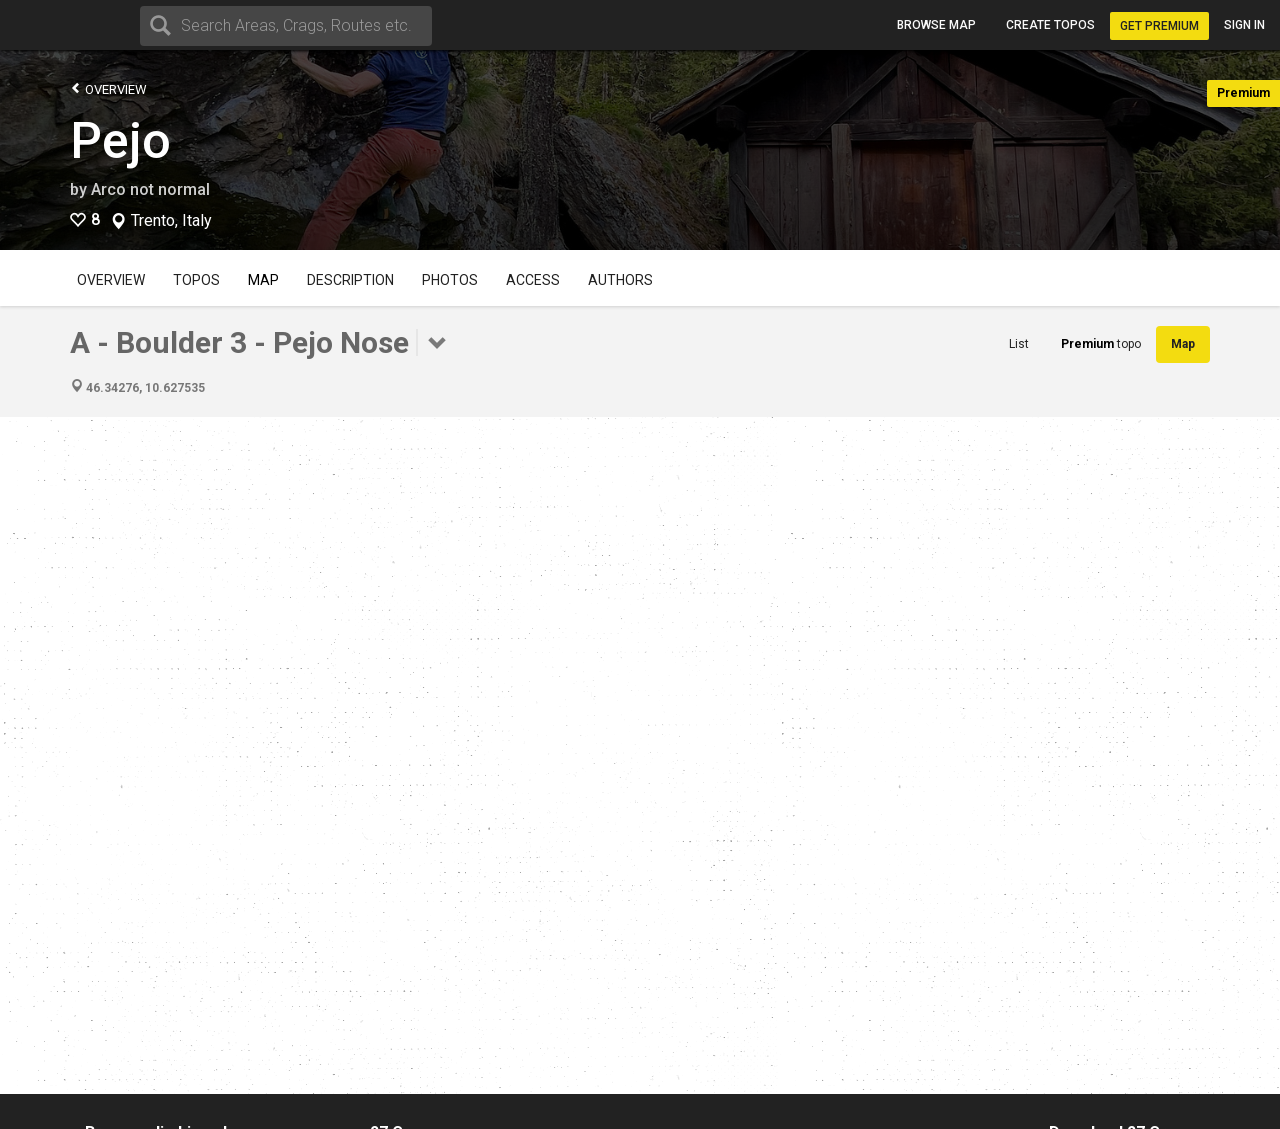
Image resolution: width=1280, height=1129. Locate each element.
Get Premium (1159, 26)
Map (263, 280)
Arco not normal (150, 189)
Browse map (936, 25)
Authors (620, 280)
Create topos (1050, 25)
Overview (108, 88)
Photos (450, 280)
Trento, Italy (171, 221)
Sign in (1244, 25)
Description (350, 280)
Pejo (120, 141)
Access (533, 280)
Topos (196, 280)
